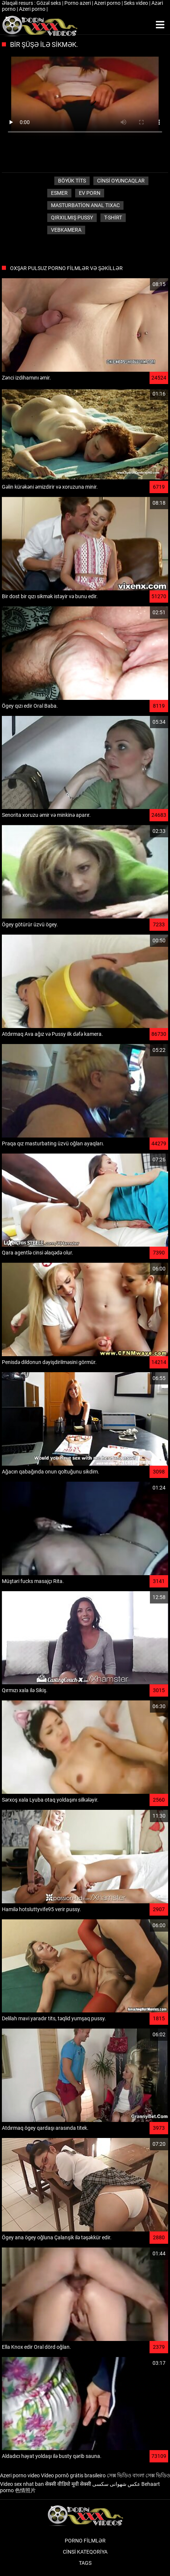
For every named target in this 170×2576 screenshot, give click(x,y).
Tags (85, 2563)
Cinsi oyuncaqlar (121, 181)
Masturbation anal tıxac (85, 205)
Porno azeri (78, 3)
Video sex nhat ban (22, 2484)
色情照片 (25, 2490)
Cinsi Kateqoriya (85, 2552)
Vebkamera (66, 230)
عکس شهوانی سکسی (116, 2484)
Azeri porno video (20, 2475)
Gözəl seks (49, 3)
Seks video (136, 3)
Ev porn (89, 193)
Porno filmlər (85, 2541)
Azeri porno (108, 3)
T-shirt (113, 218)
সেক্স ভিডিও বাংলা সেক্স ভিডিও (138, 2475)
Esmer (59, 193)
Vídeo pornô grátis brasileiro (73, 2475)
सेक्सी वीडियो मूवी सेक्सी (68, 2484)
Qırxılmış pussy (72, 218)
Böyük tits (72, 181)
